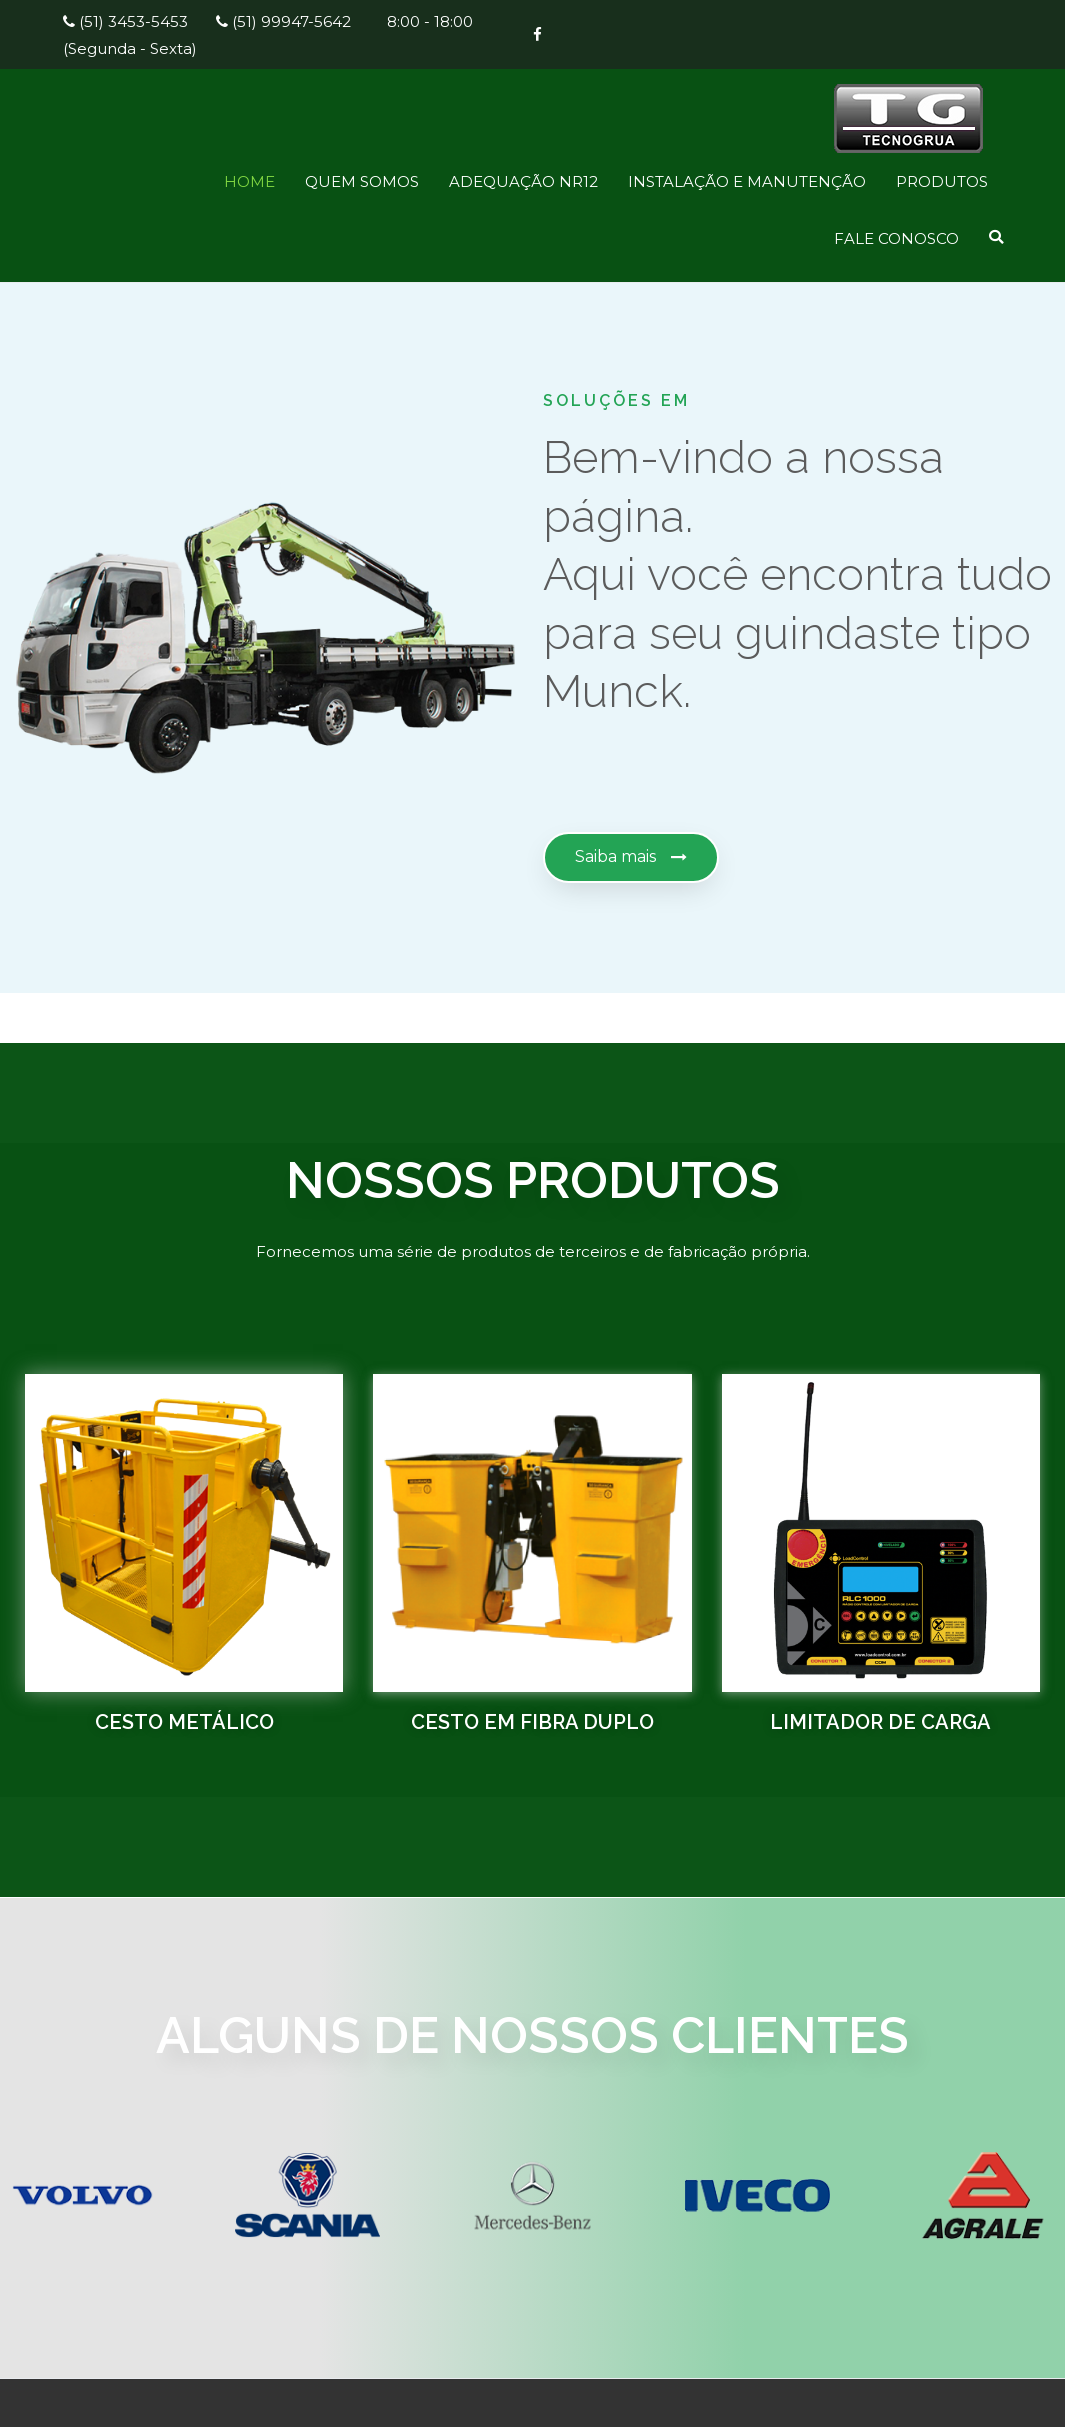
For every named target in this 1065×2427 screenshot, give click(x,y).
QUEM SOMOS (362, 181)
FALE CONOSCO (896, 238)
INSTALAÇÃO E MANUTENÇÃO (747, 181)
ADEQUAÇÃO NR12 (523, 181)
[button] (631, 857)
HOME (249, 181)
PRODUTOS (942, 181)
